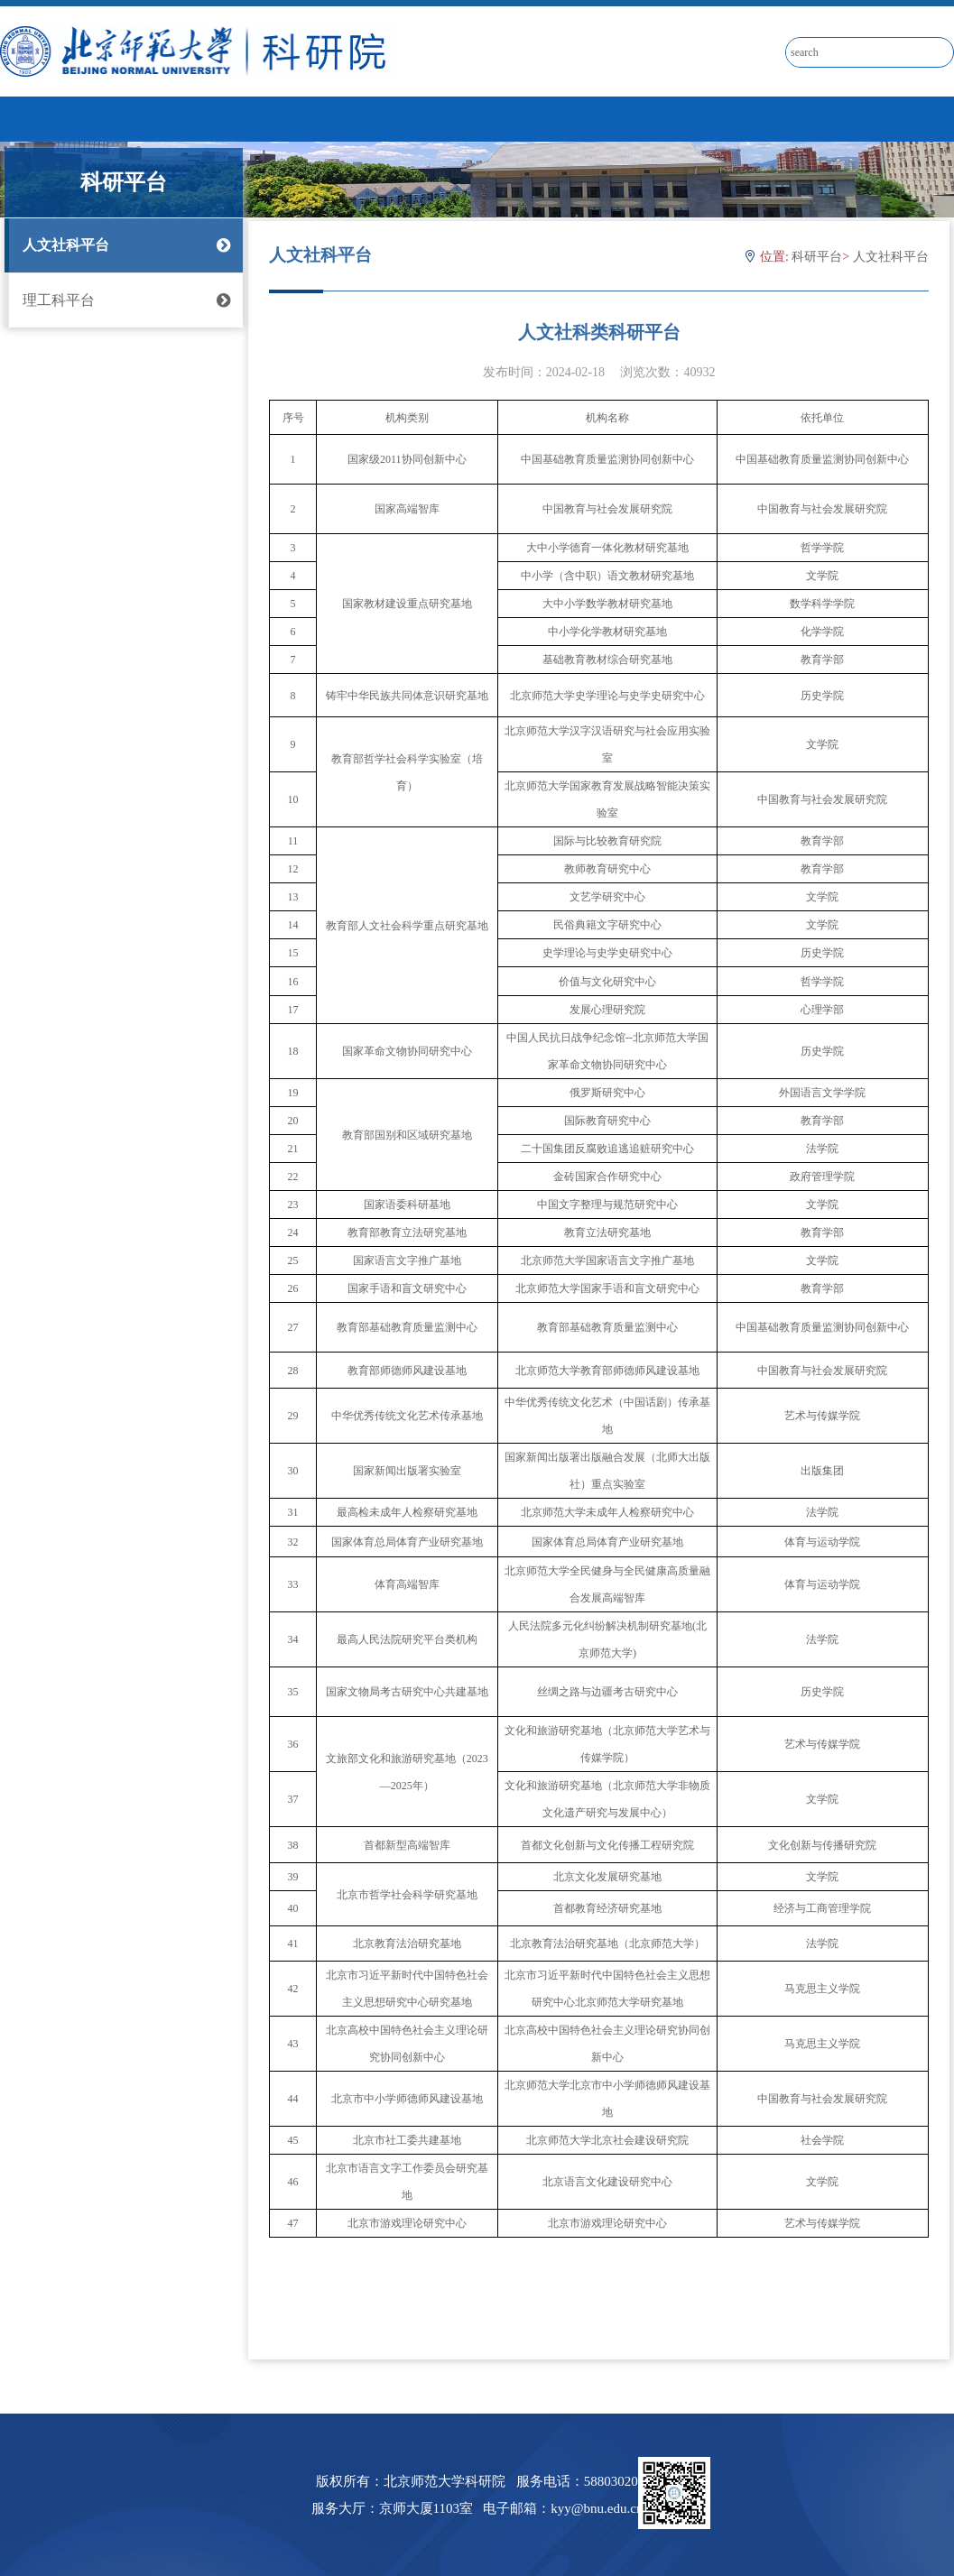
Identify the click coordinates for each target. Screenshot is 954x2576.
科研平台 (817, 256)
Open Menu (931, 118)
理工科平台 (124, 300)
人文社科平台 (124, 245)
